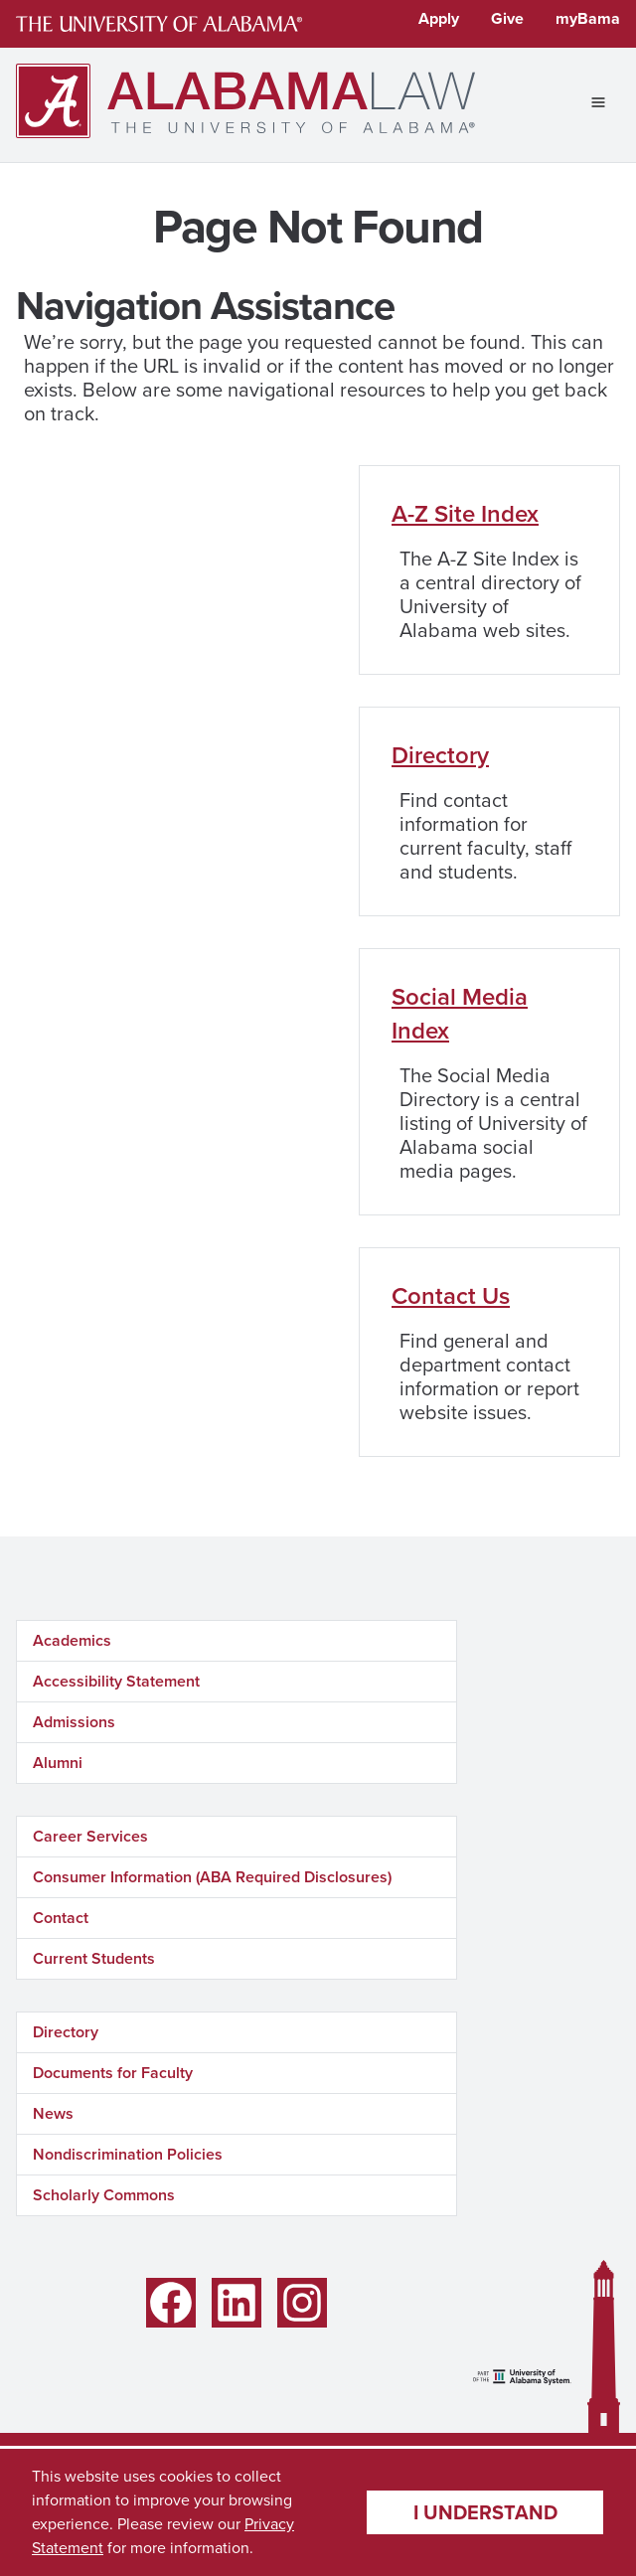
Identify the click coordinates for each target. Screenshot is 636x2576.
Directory (440, 755)
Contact (60, 1917)
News (53, 2113)
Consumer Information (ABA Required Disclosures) (212, 1876)
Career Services (90, 1836)
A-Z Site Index (465, 514)
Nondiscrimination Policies (128, 2154)
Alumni (57, 1762)
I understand (485, 2512)
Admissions (74, 1721)
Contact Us (451, 1296)
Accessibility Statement (116, 1681)
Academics (72, 1640)
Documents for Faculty (113, 2072)
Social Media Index (460, 1013)
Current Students (94, 1958)
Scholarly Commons (104, 2194)
